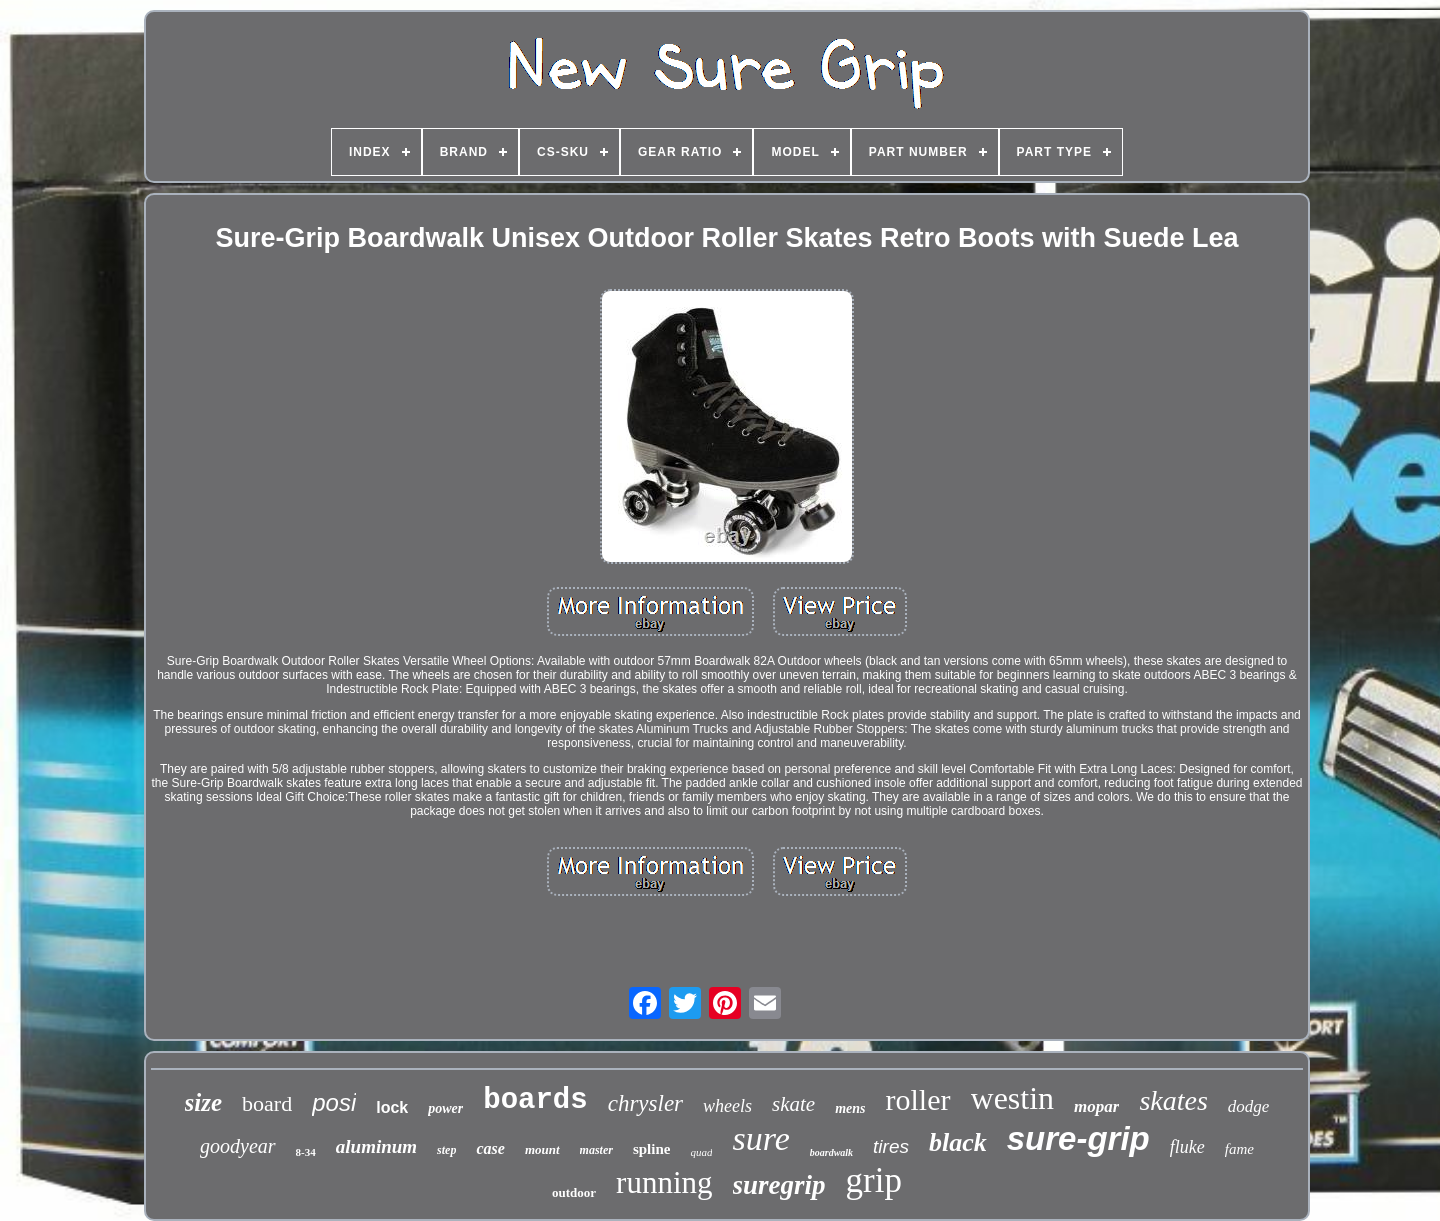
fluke (1187, 1147)
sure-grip (1078, 1138)
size (204, 1102)
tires (891, 1146)
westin (1013, 1098)
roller (918, 1099)
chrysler (645, 1103)
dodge (1249, 1106)
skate (793, 1104)
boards (535, 1100)
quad (701, 1152)
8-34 (306, 1152)
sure (760, 1138)
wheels (727, 1106)
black (958, 1142)
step (446, 1150)
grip (874, 1180)
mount (542, 1149)
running (664, 1182)
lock (392, 1107)
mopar (1096, 1106)
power (445, 1108)
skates (1173, 1100)
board (267, 1103)
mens (850, 1108)
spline (652, 1149)
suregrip (779, 1185)
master (596, 1150)
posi (334, 1102)
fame (1239, 1149)
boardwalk (831, 1152)
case (490, 1148)
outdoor (574, 1192)
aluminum (376, 1146)
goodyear (238, 1146)
